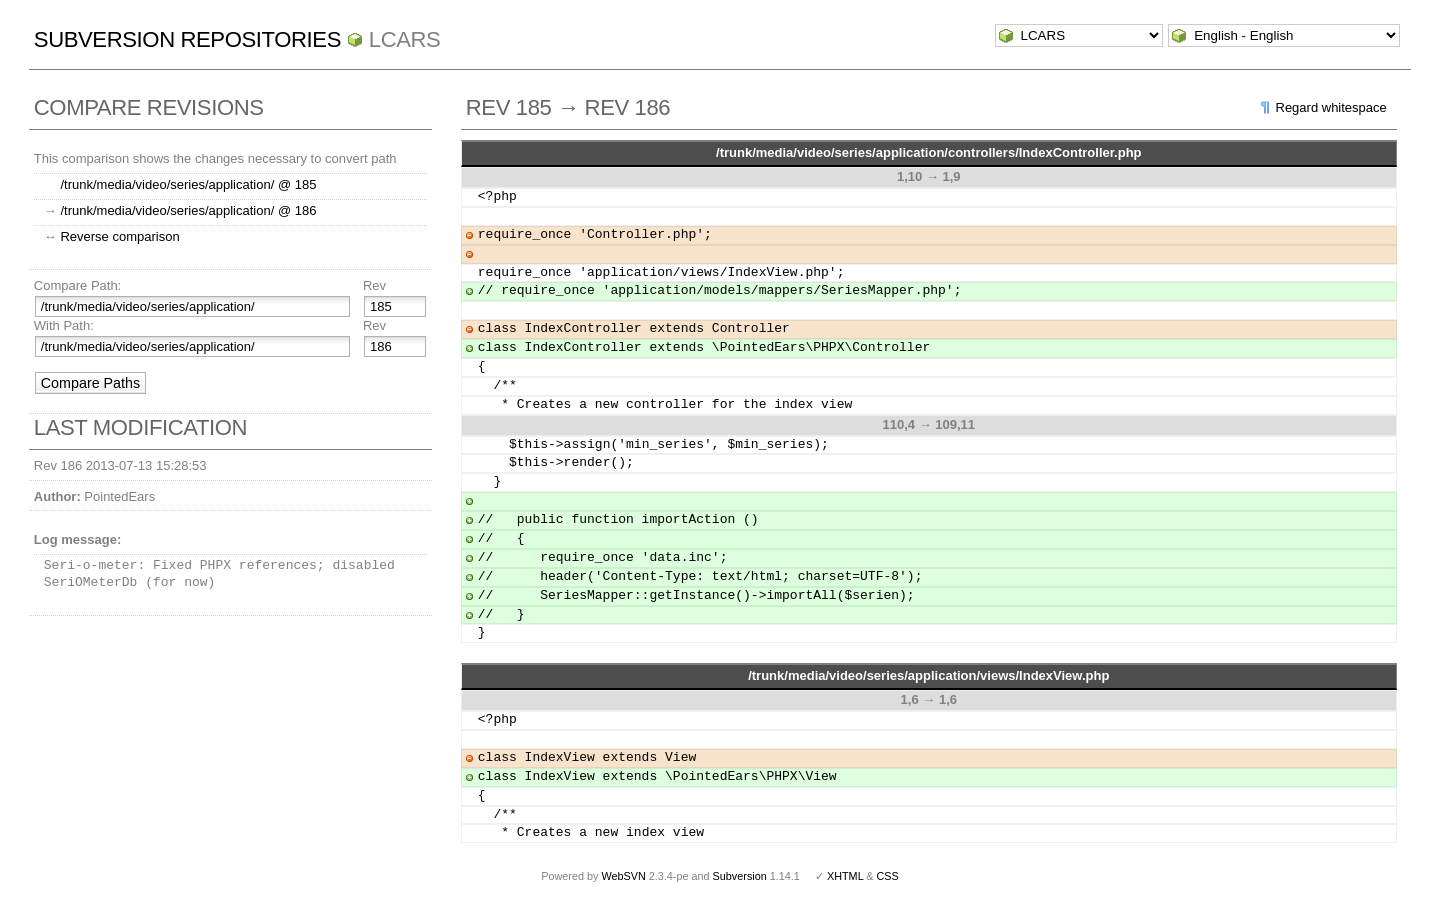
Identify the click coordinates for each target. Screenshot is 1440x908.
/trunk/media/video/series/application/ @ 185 (188, 184)
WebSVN (623, 876)
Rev (374, 285)
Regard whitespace (1331, 107)
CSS (888, 876)
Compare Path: (77, 285)
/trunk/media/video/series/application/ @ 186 (188, 210)
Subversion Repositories (187, 39)
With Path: (64, 325)
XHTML (845, 876)
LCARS (405, 39)
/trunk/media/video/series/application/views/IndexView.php (928, 675)
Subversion (740, 876)
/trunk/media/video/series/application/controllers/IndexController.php (928, 152)
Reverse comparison (119, 236)
